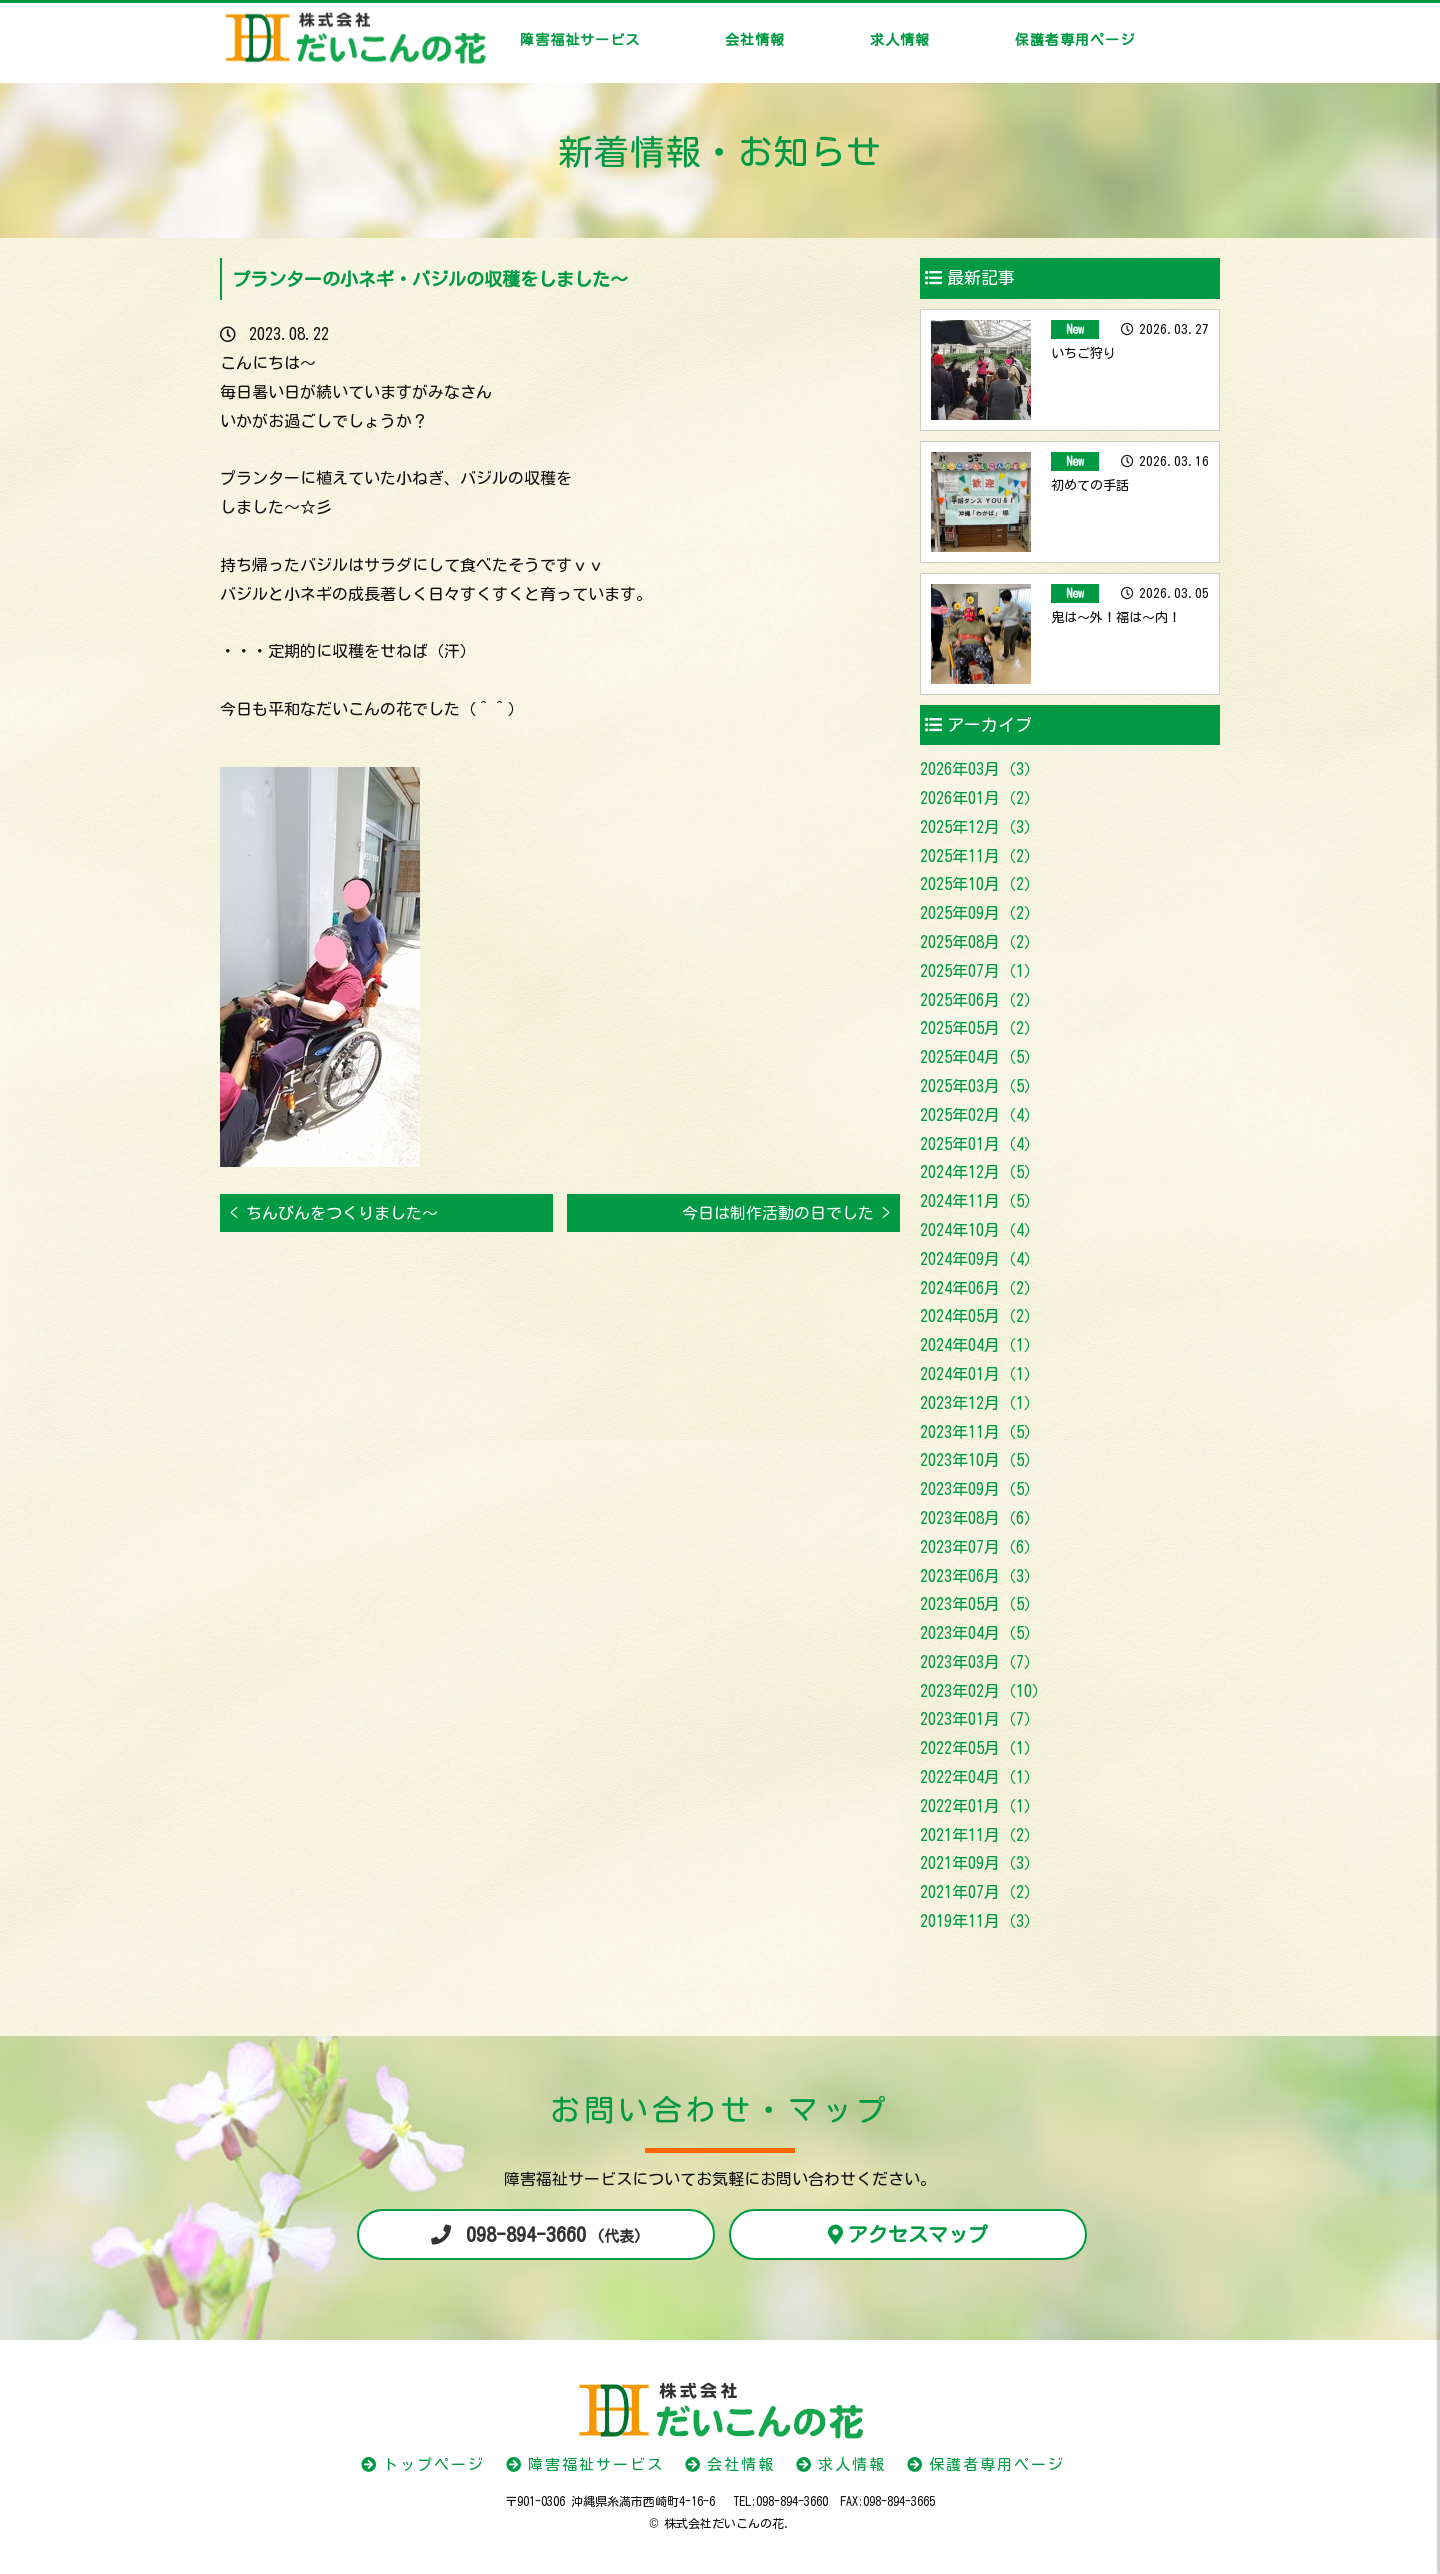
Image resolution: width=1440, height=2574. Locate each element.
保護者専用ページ (1075, 40)
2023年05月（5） (980, 1604)
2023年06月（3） (980, 1576)
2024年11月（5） (980, 1201)
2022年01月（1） (980, 1806)
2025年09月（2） (980, 913)
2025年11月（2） (980, 856)
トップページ (434, 2464)
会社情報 (755, 40)
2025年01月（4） (980, 1144)
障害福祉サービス (580, 40)
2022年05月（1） (980, 1748)
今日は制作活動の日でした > (786, 1213)
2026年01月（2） (980, 798)
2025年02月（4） (980, 1115)
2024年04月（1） (980, 1345)
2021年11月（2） (980, 1835)
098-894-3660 (554, 2234)
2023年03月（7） (980, 1662)
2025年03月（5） (980, 1086)
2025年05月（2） (980, 1028)
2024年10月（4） (980, 1230)
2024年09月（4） (980, 1259)
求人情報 (900, 40)
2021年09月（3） (980, 1863)
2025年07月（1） (980, 971)
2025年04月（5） (980, 1057)
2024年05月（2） (980, 1316)
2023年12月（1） (980, 1403)
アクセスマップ (918, 2234)
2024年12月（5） (980, 1172)
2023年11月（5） (980, 1432)
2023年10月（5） (980, 1460)
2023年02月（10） (984, 1691)
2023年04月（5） (980, 1633)
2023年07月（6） (980, 1547)
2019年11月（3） (980, 1921)
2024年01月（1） (980, 1374)
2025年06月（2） (980, 1000)
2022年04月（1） (980, 1777)
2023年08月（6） (980, 1518)
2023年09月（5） (980, 1489)
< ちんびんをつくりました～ (334, 1213)
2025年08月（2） (980, 942)
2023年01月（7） (980, 1719)
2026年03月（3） (980, 769)
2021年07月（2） (980, 1892)
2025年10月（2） (980, 884)
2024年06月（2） (980, 1288)
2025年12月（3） (980, 827)
